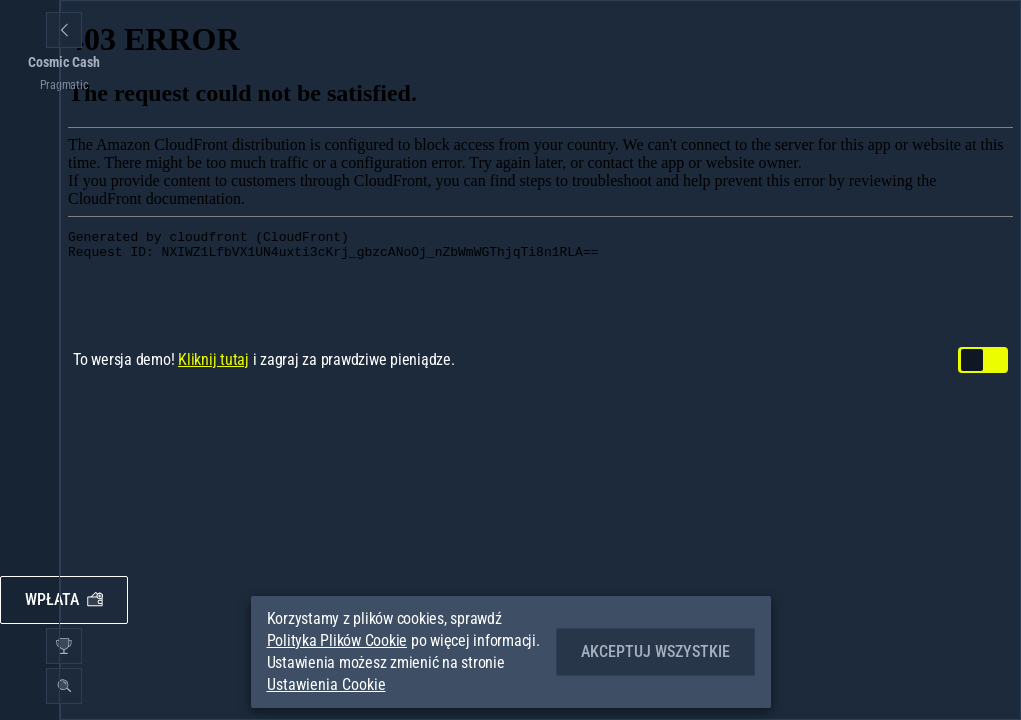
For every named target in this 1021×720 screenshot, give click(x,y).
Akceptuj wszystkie (655, 651)
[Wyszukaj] (64, 686)
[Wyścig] (64, 646)
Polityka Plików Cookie (337, 640)
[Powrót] (64, 30)
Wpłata (64, 599)
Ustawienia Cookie (326, 685)
